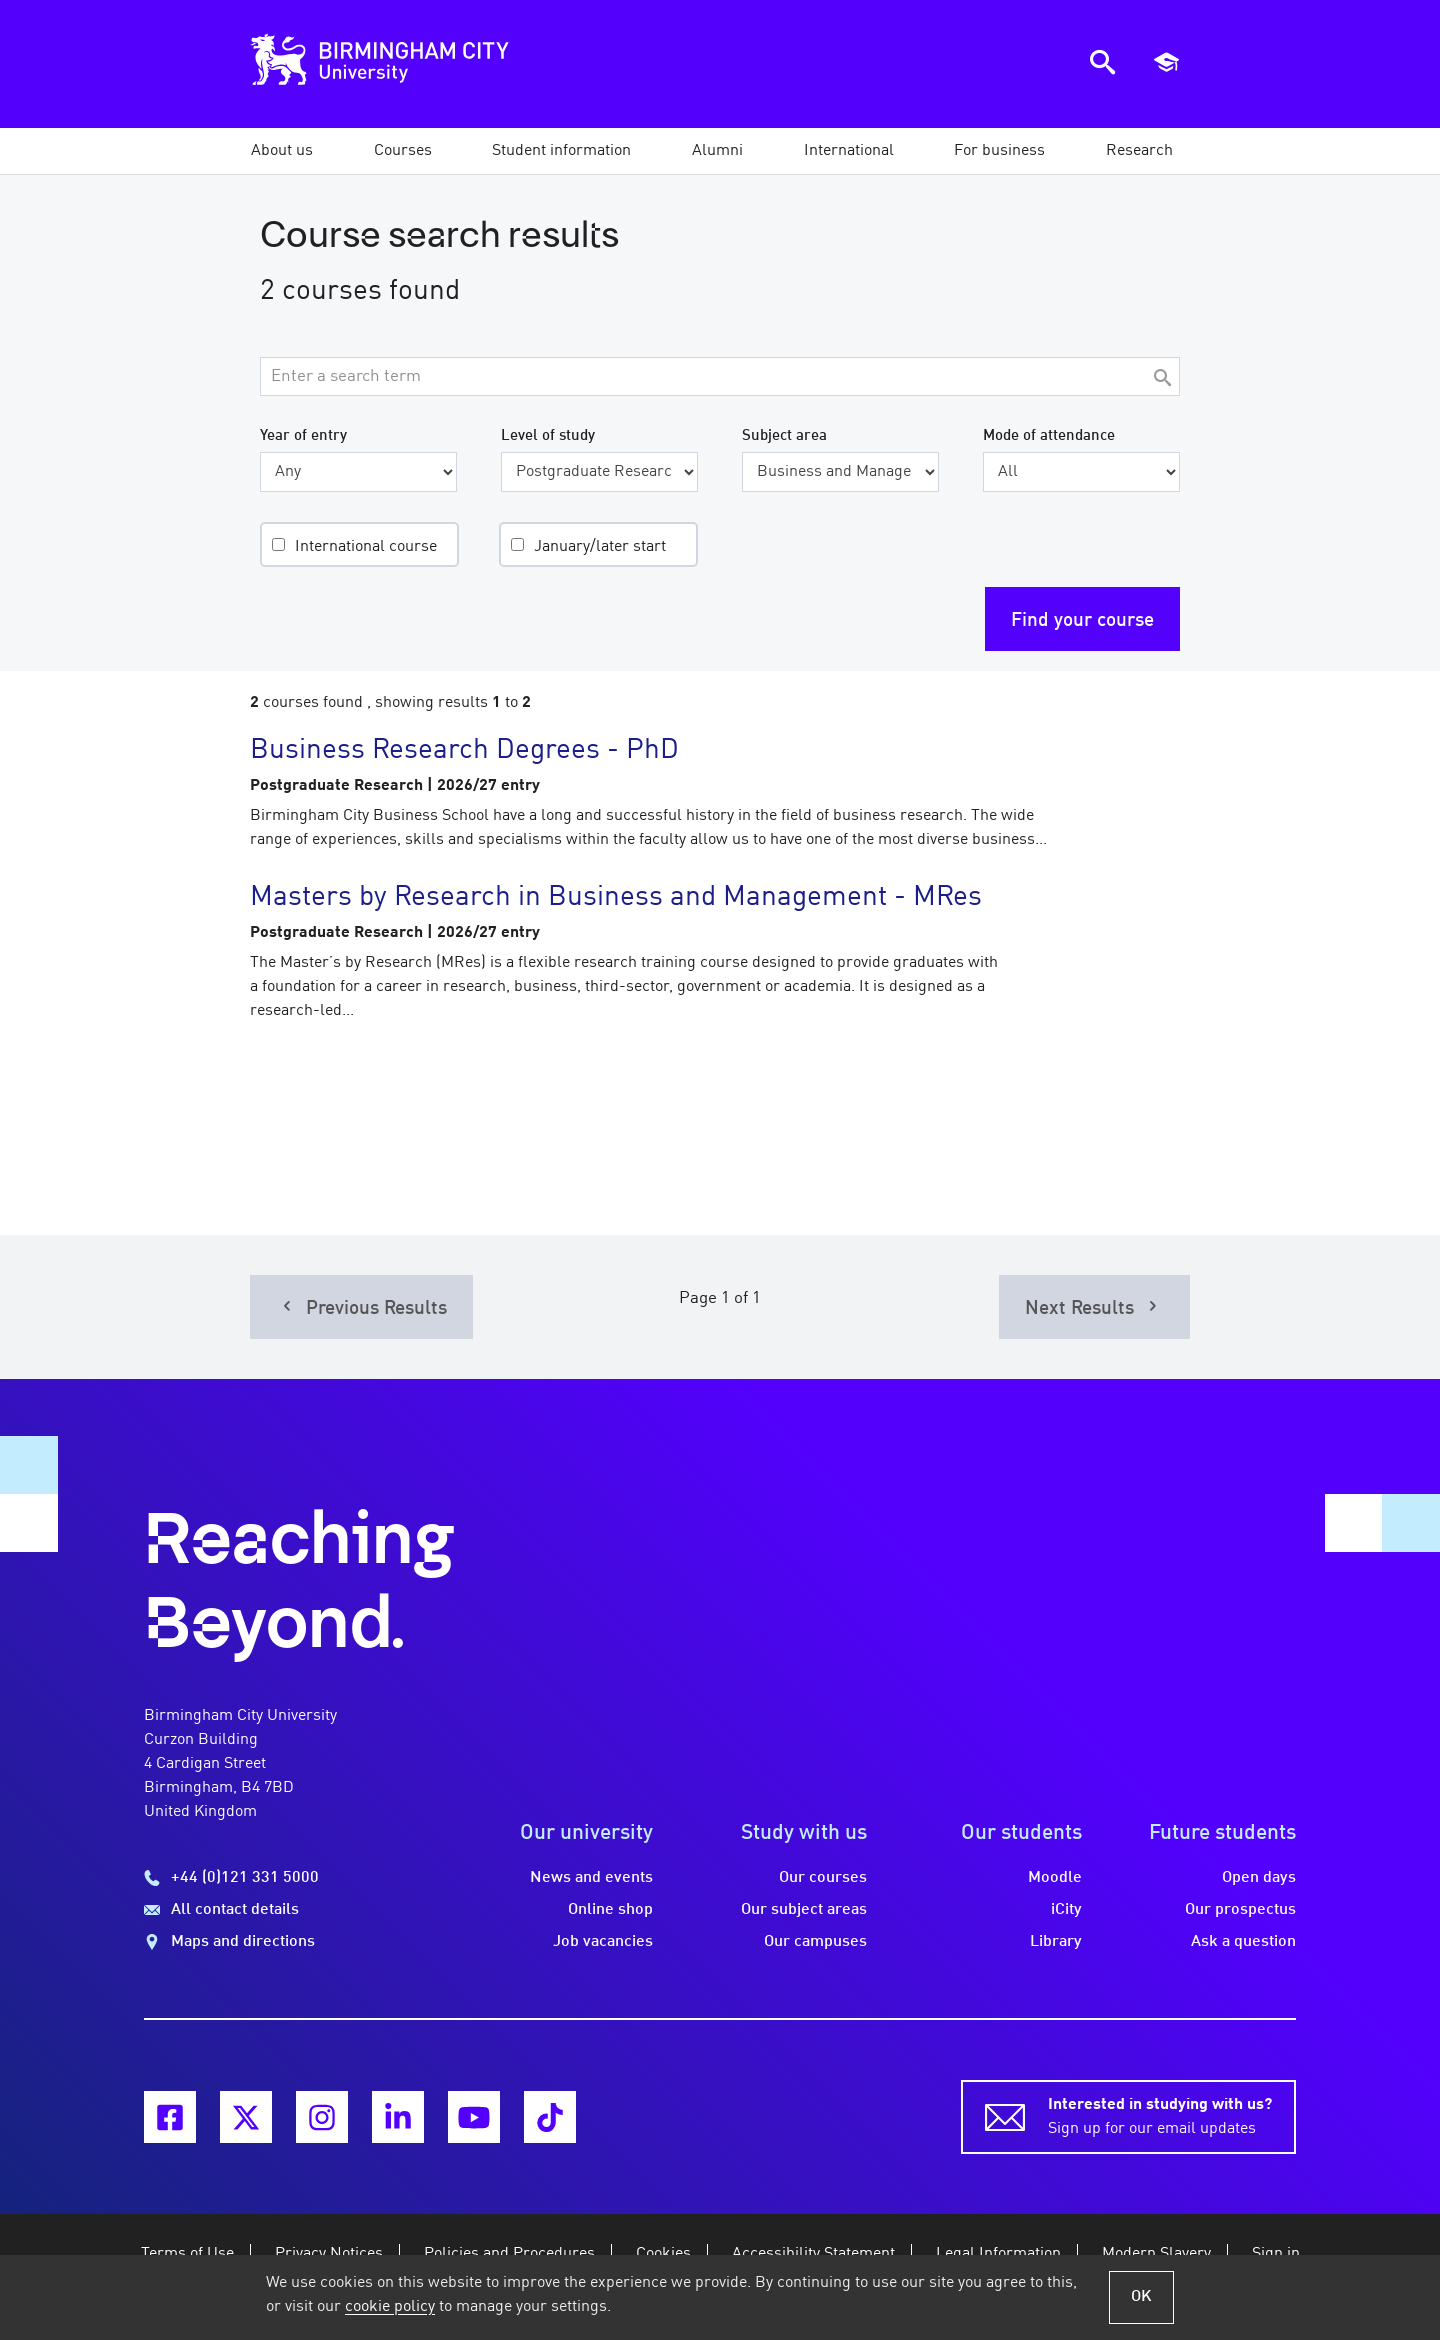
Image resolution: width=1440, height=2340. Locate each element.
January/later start (600, 547)
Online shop (610, 1910)
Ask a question (1243, 1942)
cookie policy (390, 2307)
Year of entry (303, 436)
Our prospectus (1240, 1910)
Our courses (823, 1878)
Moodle (1055, 1878)
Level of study (548, 436)
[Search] (1162, 379)
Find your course (1082, 621)
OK (1141, 2297)
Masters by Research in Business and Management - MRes (616, 898)
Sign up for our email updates (1160, 2115)
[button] (282, 151)
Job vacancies (603, 1942)
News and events (591, 1878)
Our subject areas (804, 1910)
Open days (1259, 1878)
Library (1056, 1942)
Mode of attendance (1049, 436)
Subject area (784, 436)
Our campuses (815, 1942)
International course (366, 547)
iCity (1066, 1910)
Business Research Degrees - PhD (464, 751)
